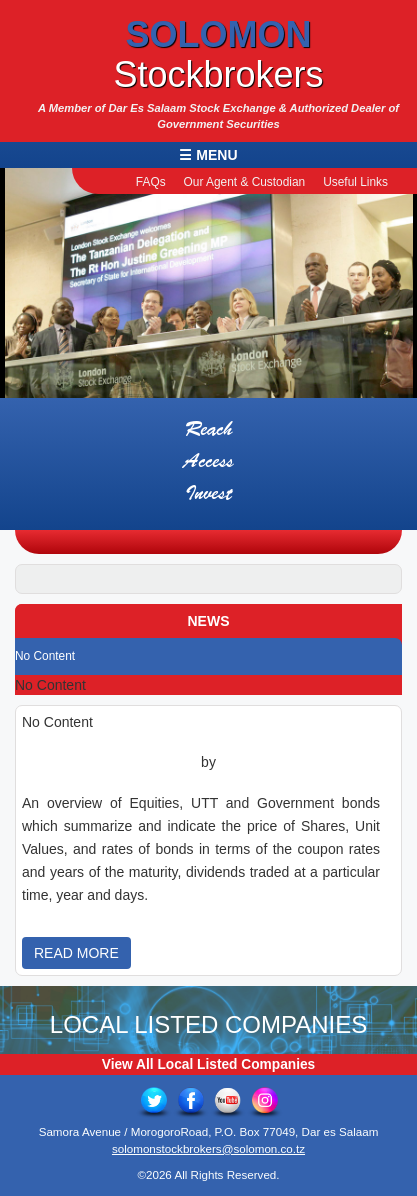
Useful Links (355, 182)
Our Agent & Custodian (245, 182)
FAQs (151, 182)
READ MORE (76, 949)
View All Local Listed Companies (208, 1061)
